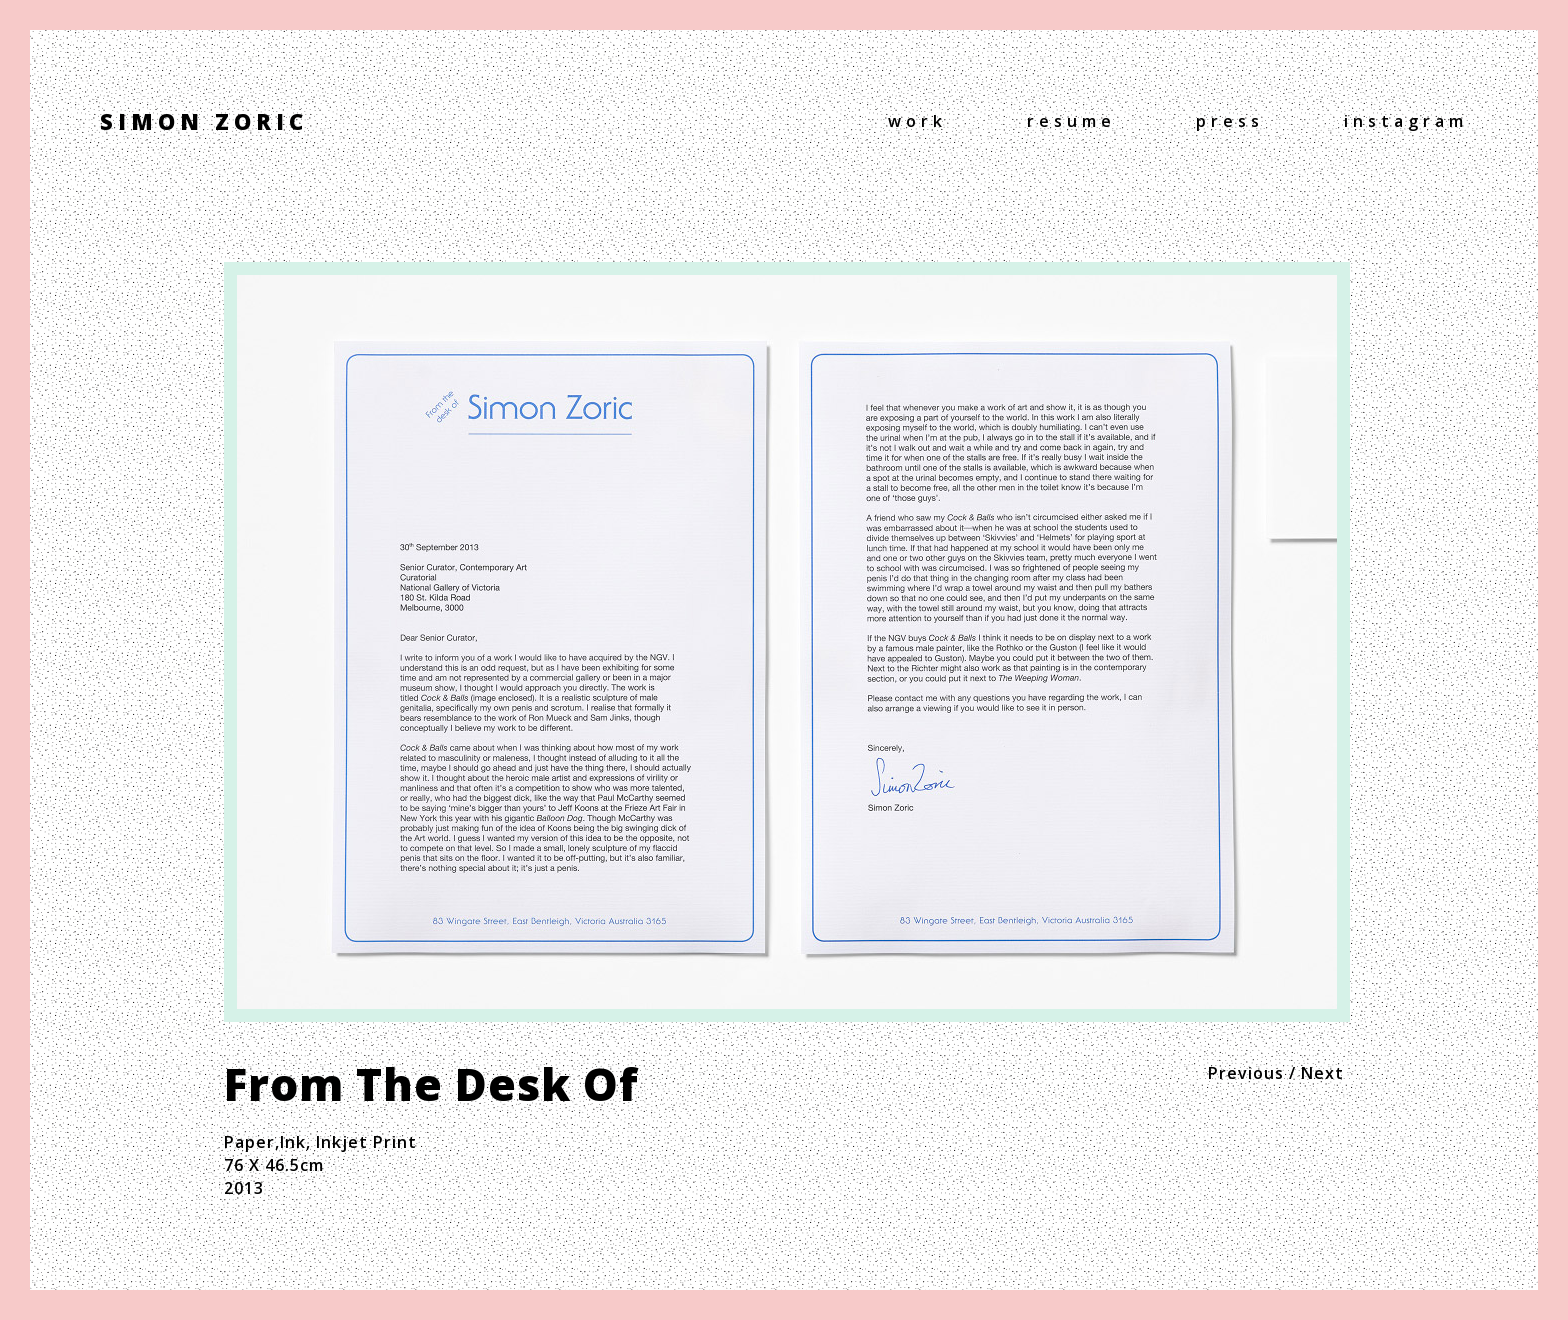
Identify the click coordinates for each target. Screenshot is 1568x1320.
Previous (1246, 1073)
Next (1322, 1073)
